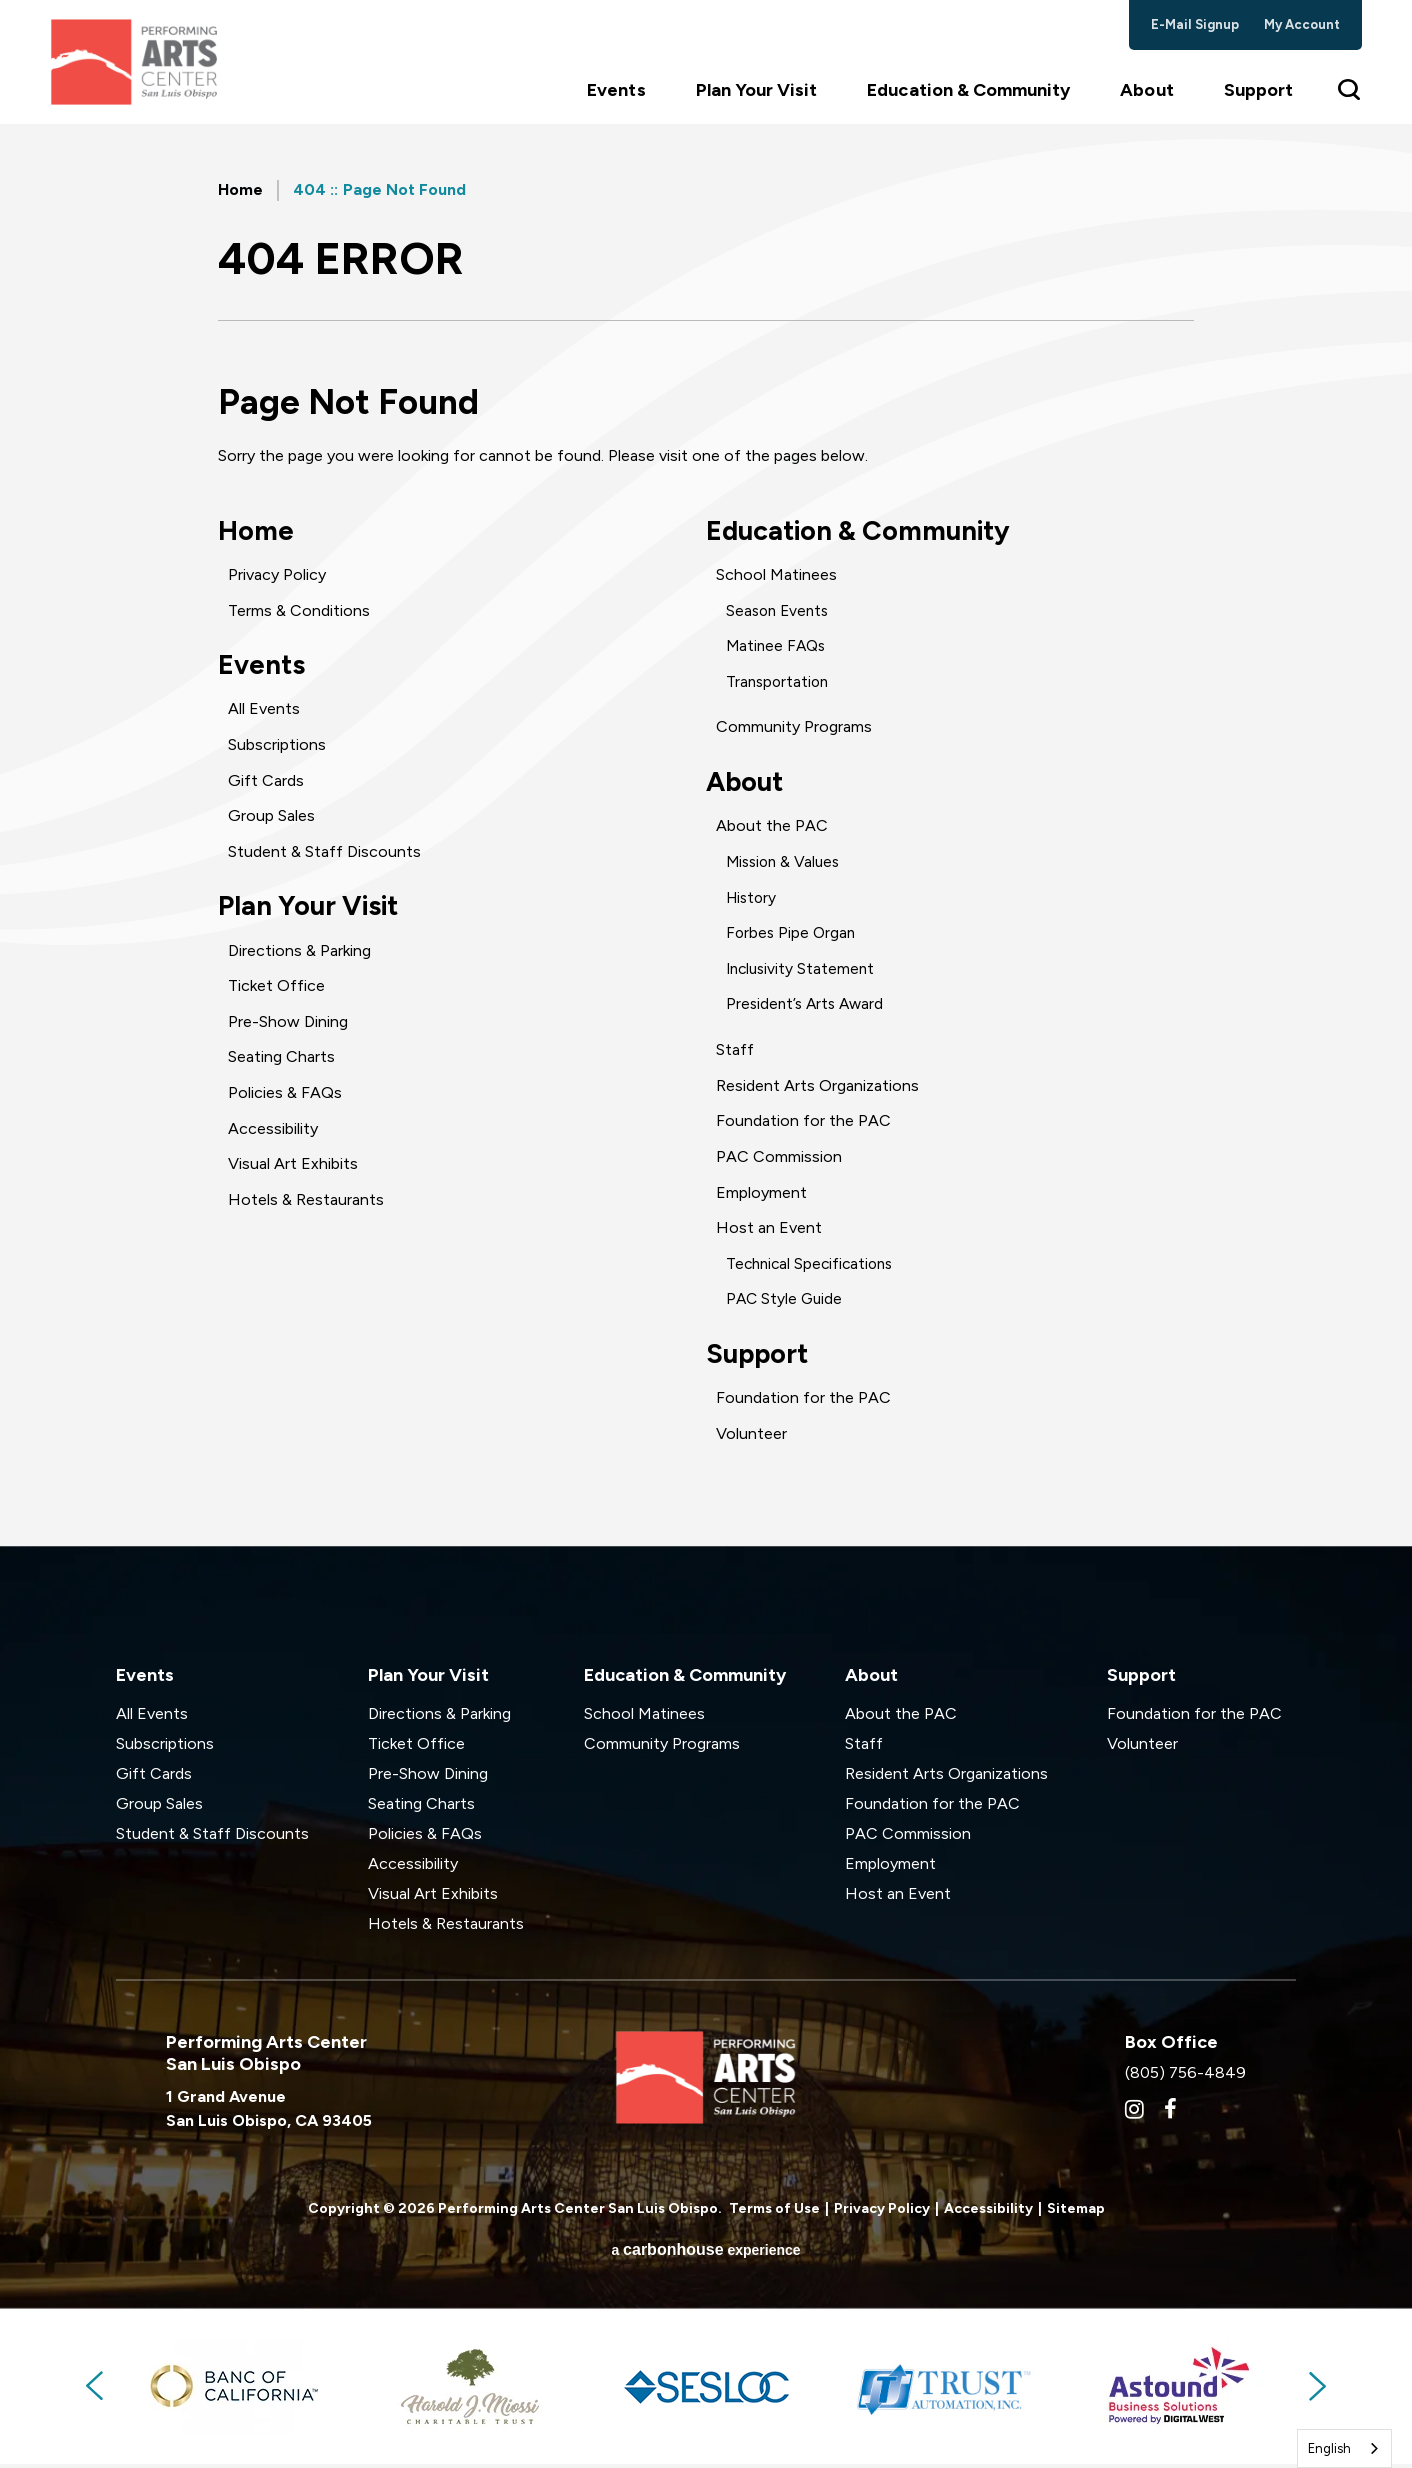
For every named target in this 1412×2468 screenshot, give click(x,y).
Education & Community (968, 101)
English (1329, 2448)
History (753, 900)
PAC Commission (779, 1159)
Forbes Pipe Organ (792, 935)
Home (240, 189)
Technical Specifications (813, 1266)
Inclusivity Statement (803, 971)
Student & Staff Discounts (324, 854)
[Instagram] (1134, 2114)
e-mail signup (1195, 24)
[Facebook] (1170, 2114)
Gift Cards (266, 783)
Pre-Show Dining (288, 1026)
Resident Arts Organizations (817, 1088)
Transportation (779, 682)
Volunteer (751, 1437)
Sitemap (1076, 2213)
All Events (264, 712)
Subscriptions (277, 747)
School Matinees (776, 576)
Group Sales (271, 819)
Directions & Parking (299, 955)
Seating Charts (281, 1062)
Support (1258, 101)
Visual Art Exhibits (293, 1168)
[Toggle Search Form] (1350, 100)
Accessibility (273, 1133)
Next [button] (1316, 2391)
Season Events (780, 611)
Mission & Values (786, 864)
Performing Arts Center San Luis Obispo (140, 67)
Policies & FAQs (285, 1097)
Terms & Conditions (299, 611)
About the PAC (772, 829)
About (1146, 101)
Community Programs (794, 728)
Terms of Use (774, 2213)
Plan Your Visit (757, 101)
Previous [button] (96, 2391)
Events (616, 101)
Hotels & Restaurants (306, 1204)
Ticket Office (276, 990)
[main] (706, 843)
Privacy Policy (277, 576)
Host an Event (769, 1230)
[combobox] (1344, 2448)
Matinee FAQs (778, 647)
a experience (705, 2253)
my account (1302, 24)
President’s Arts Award (808, 1007)
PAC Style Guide (786, 1301)
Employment (761, 1195)
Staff (735, 1052)
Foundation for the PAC (803, 1123)
